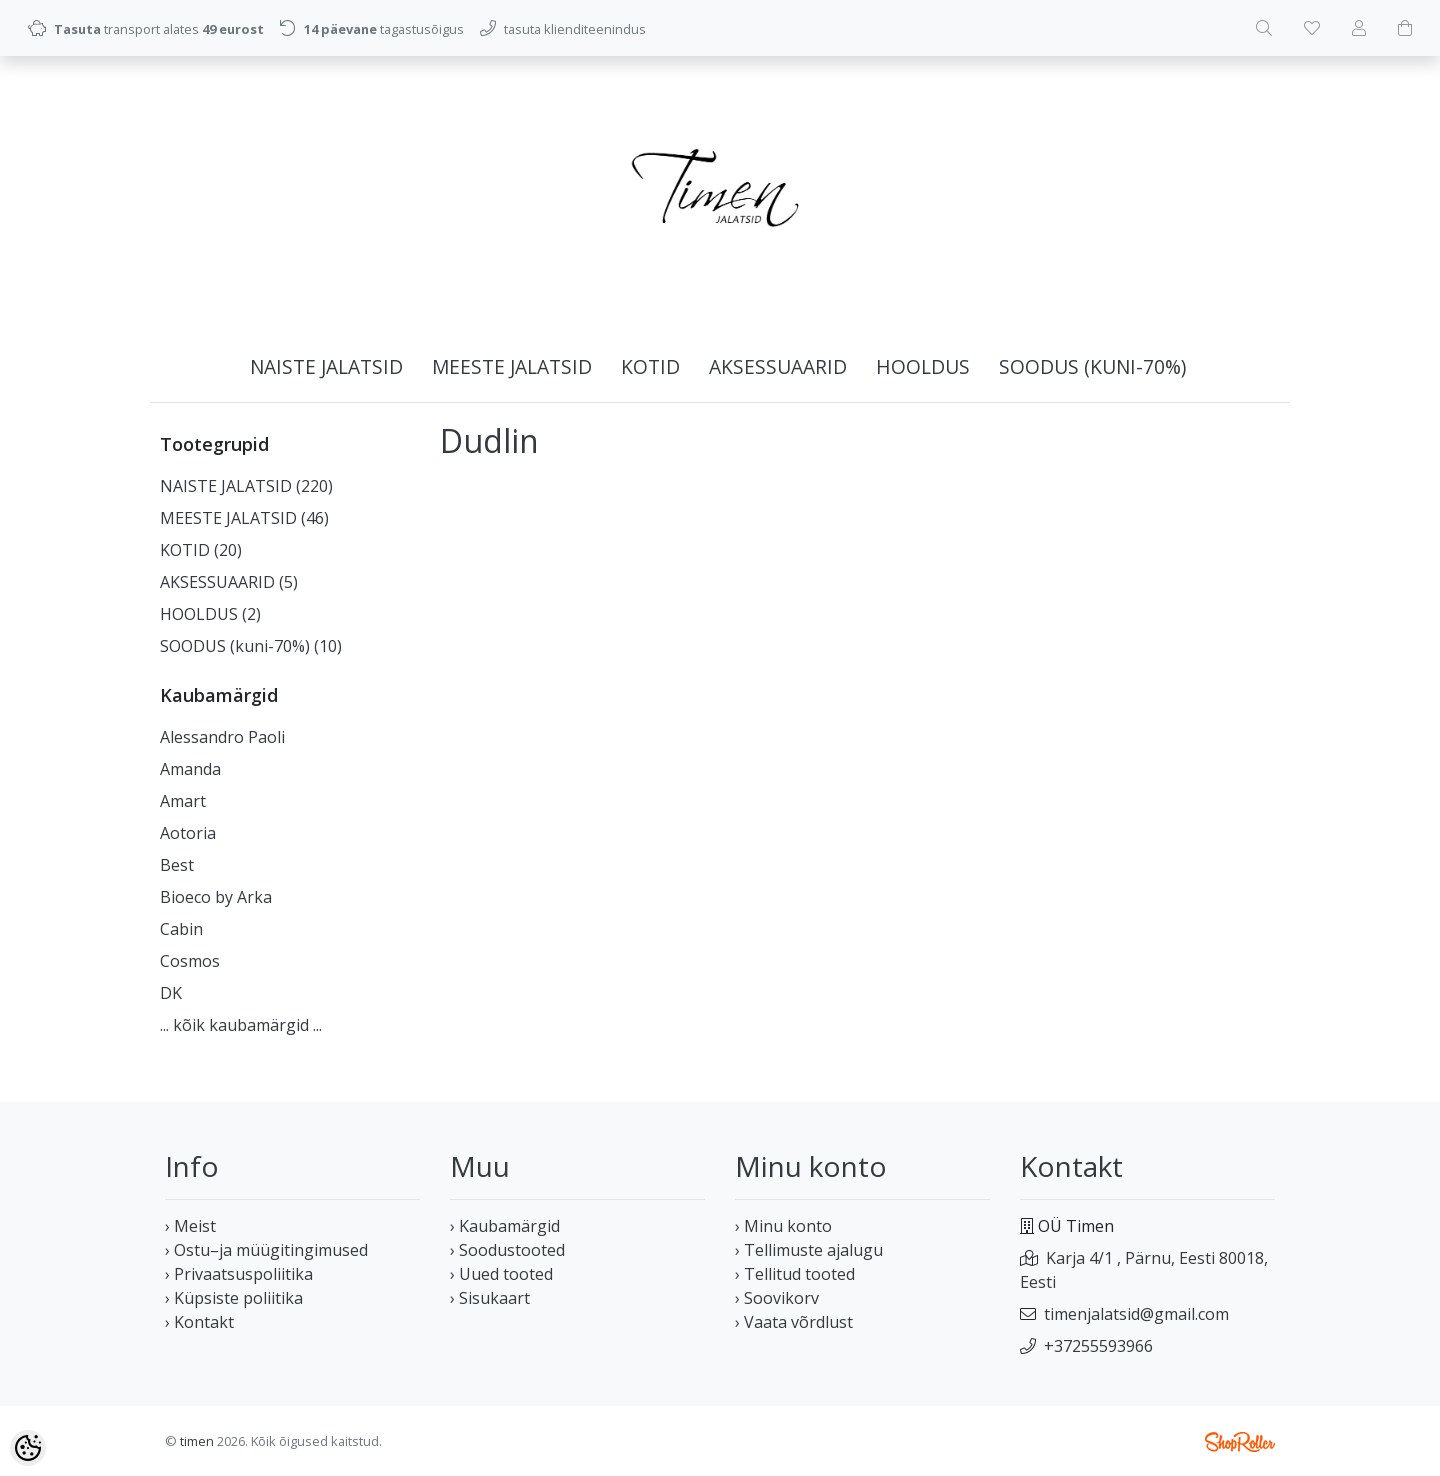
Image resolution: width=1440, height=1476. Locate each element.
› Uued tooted (501, 1274)
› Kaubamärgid (505, 1226)
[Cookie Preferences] (28, 1448)
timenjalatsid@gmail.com (1136, 1314)
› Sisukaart (490, 1298)
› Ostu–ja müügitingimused (266, 1250)
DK (171, 993)
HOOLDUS (923, 366)
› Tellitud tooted (795, 1274)
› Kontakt (199, 1322)
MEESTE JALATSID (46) (244, 518)
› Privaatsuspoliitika (239, 1274)
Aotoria (188, 833)
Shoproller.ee (1240, 1442)
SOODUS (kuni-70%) (1092, 366)
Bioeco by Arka (216, 897)
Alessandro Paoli (222, 737)
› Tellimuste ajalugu (809, 1250)
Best (177, 865)
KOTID (650, 366)
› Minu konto (783, 1226)
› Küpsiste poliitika (234, 1298)
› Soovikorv (777, 1298)
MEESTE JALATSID (512, 366)
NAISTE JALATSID (326, 366)
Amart (183, 801)
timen (197, 1441)
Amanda (190, 769)
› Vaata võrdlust (794, 1322)
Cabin (181, 929)
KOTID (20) (201, 550)
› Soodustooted (507, 1250)
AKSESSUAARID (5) (229, 582)
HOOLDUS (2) (210, 614)
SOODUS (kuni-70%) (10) (251, 646)
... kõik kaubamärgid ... (241, 1025)
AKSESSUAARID (778, 366)
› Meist (190, 1226)
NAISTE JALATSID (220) (246, 486)
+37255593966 (1098, 1346)
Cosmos (190, 961)
